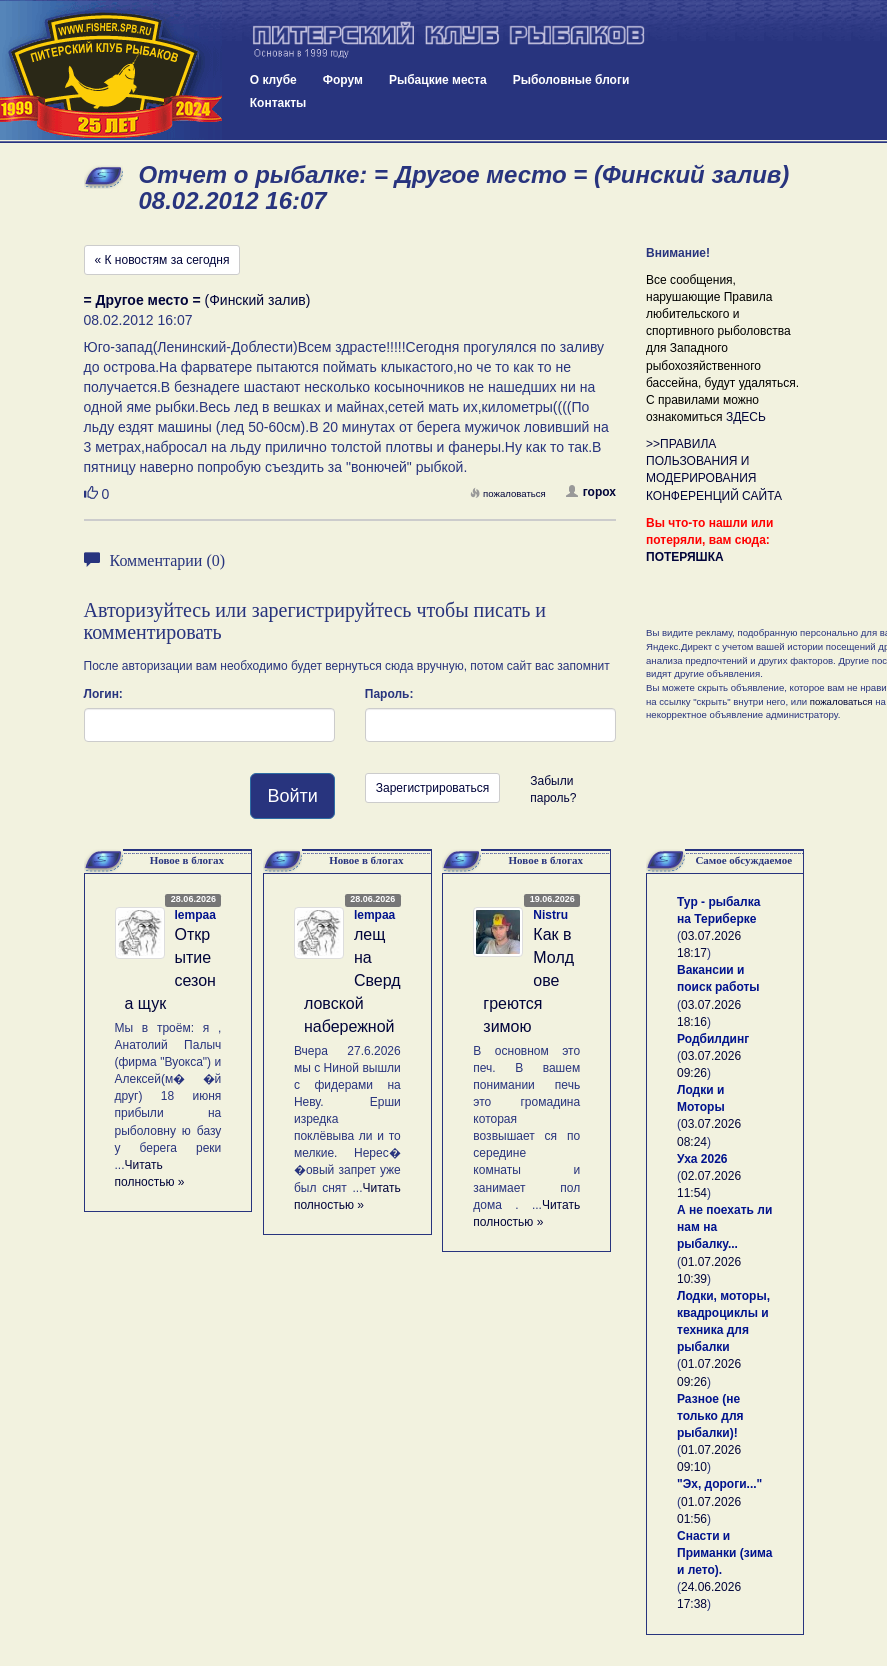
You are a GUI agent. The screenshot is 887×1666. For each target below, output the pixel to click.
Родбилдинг (713, 1039)
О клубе (273, 80)
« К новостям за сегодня (162, 260)
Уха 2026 (702, 1159)
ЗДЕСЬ (746, 417)
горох (591, 492)
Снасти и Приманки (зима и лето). (724, 1553)
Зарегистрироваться (432, 788)
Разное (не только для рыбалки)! (710, 1416)
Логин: (103, 694)
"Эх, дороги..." (719, 1484)
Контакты (278, 103)
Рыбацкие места (438, 80)
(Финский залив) (197, 300)
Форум (343, 80)
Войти (292, 796)
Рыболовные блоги (571, 80)
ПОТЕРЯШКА (685, 557)
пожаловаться (508, 493)
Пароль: (389, 694)
